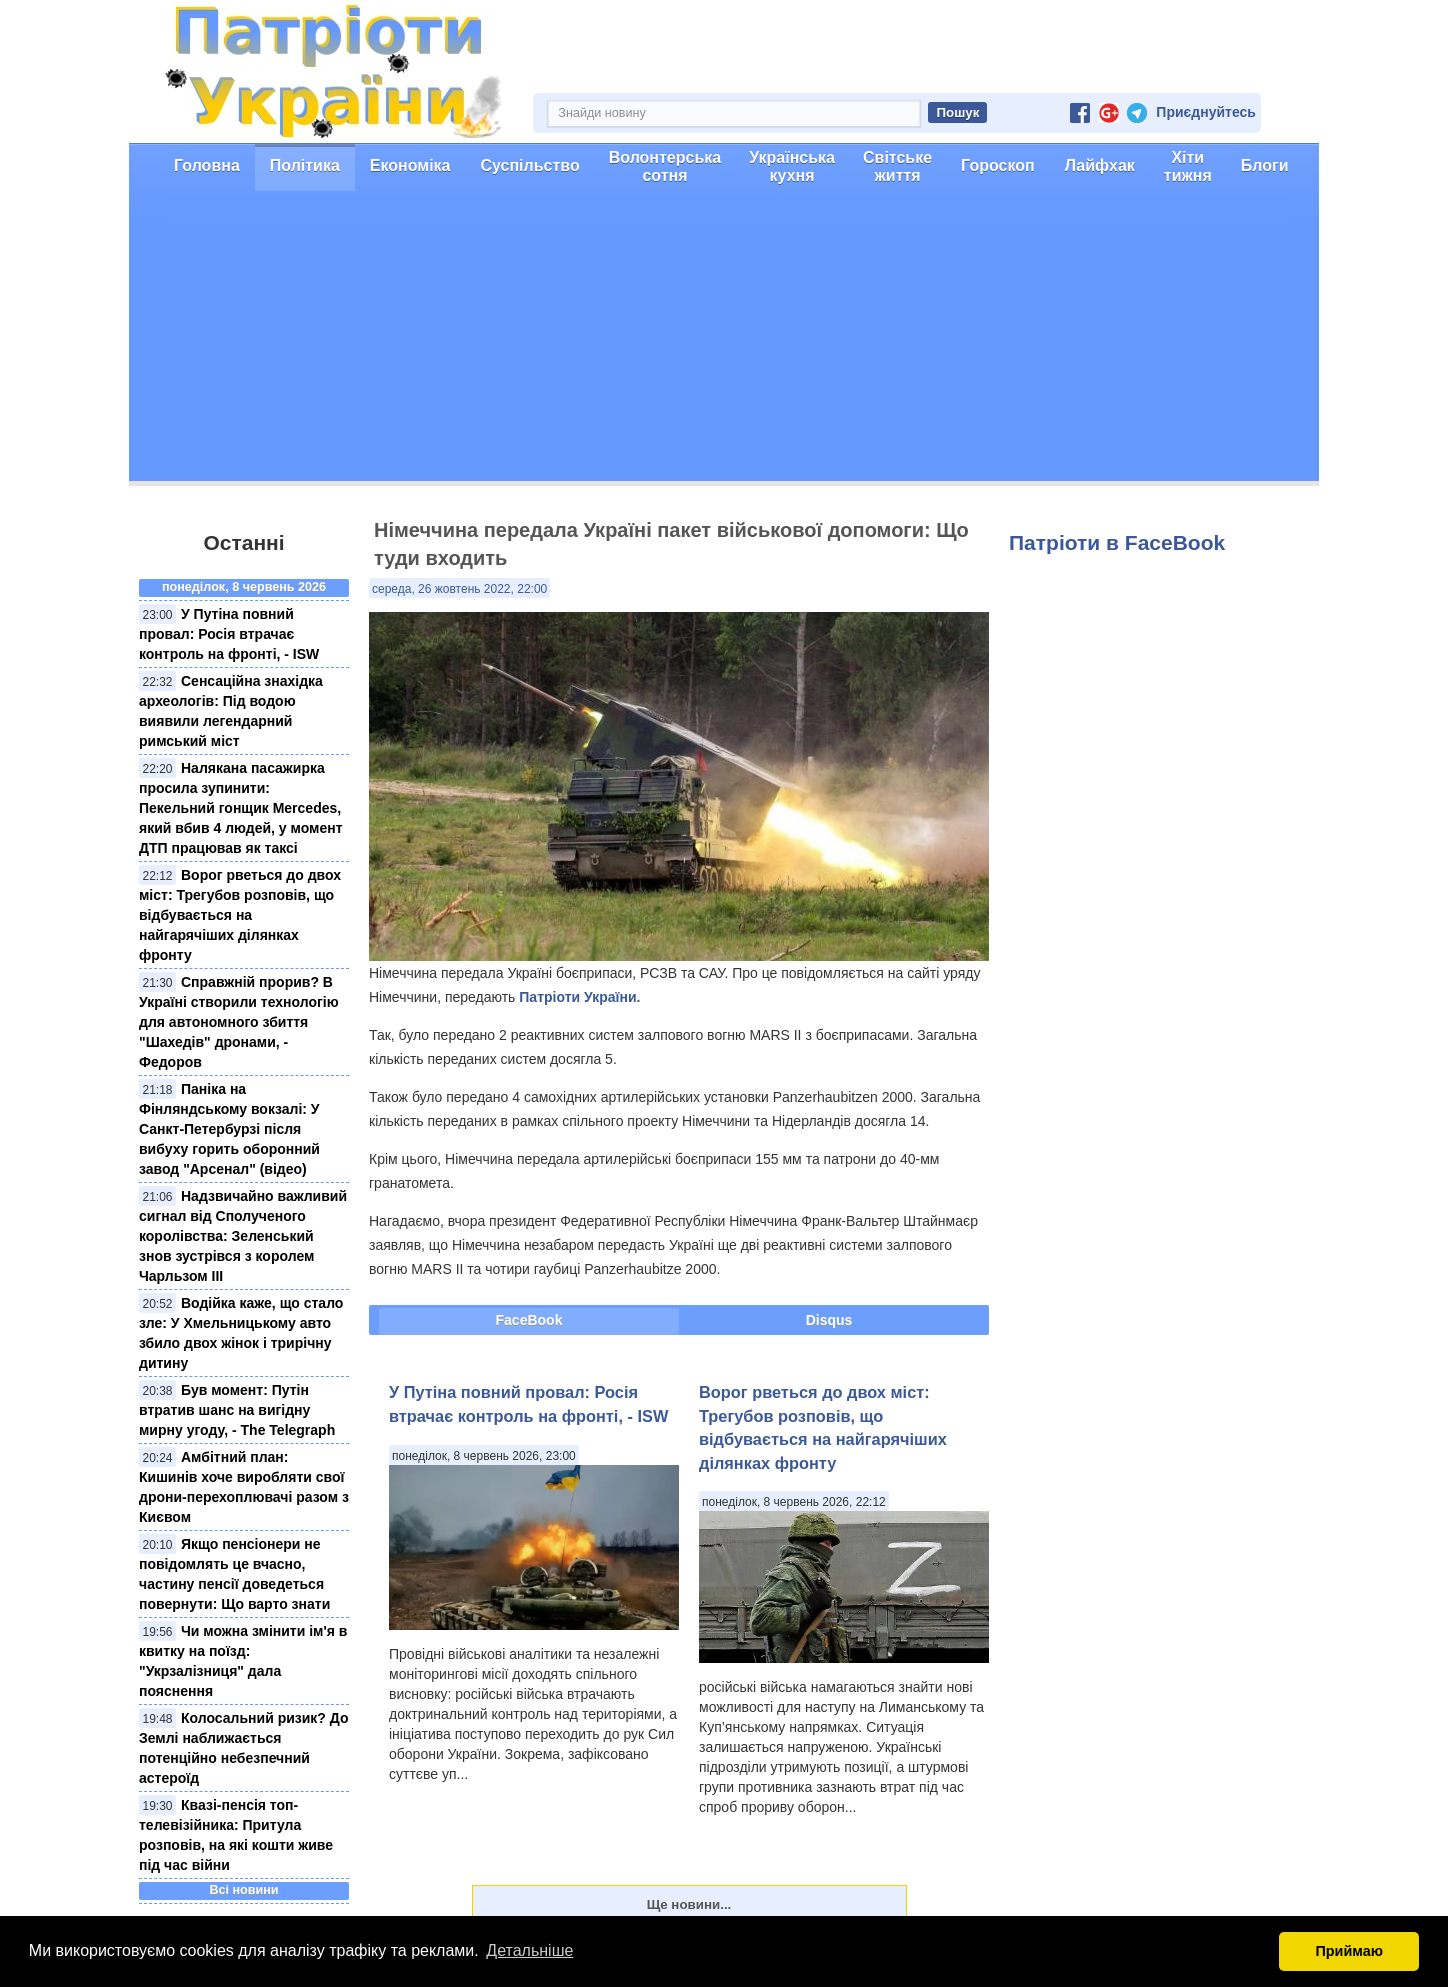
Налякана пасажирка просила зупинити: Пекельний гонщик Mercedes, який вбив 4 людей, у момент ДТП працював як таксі (241, 808)
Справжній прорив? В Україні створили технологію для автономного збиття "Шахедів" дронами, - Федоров (239, 1022)
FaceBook (529, 1320)
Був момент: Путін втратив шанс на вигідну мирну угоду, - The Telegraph (237, 1410)
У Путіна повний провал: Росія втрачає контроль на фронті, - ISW (229, 634)
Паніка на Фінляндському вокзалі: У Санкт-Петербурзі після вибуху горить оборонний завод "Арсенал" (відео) (229, 1129)
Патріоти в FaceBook (1117, 542)
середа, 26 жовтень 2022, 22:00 (459, 589)
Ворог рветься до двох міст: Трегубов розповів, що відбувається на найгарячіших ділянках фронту (240, 915)
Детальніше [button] (529, 1950)
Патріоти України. (579, 997)
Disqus (829, 1320)
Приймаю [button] (1349, 1951)
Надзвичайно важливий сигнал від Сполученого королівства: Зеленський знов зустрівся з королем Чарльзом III (243, 1236)
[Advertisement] (724, 341)
